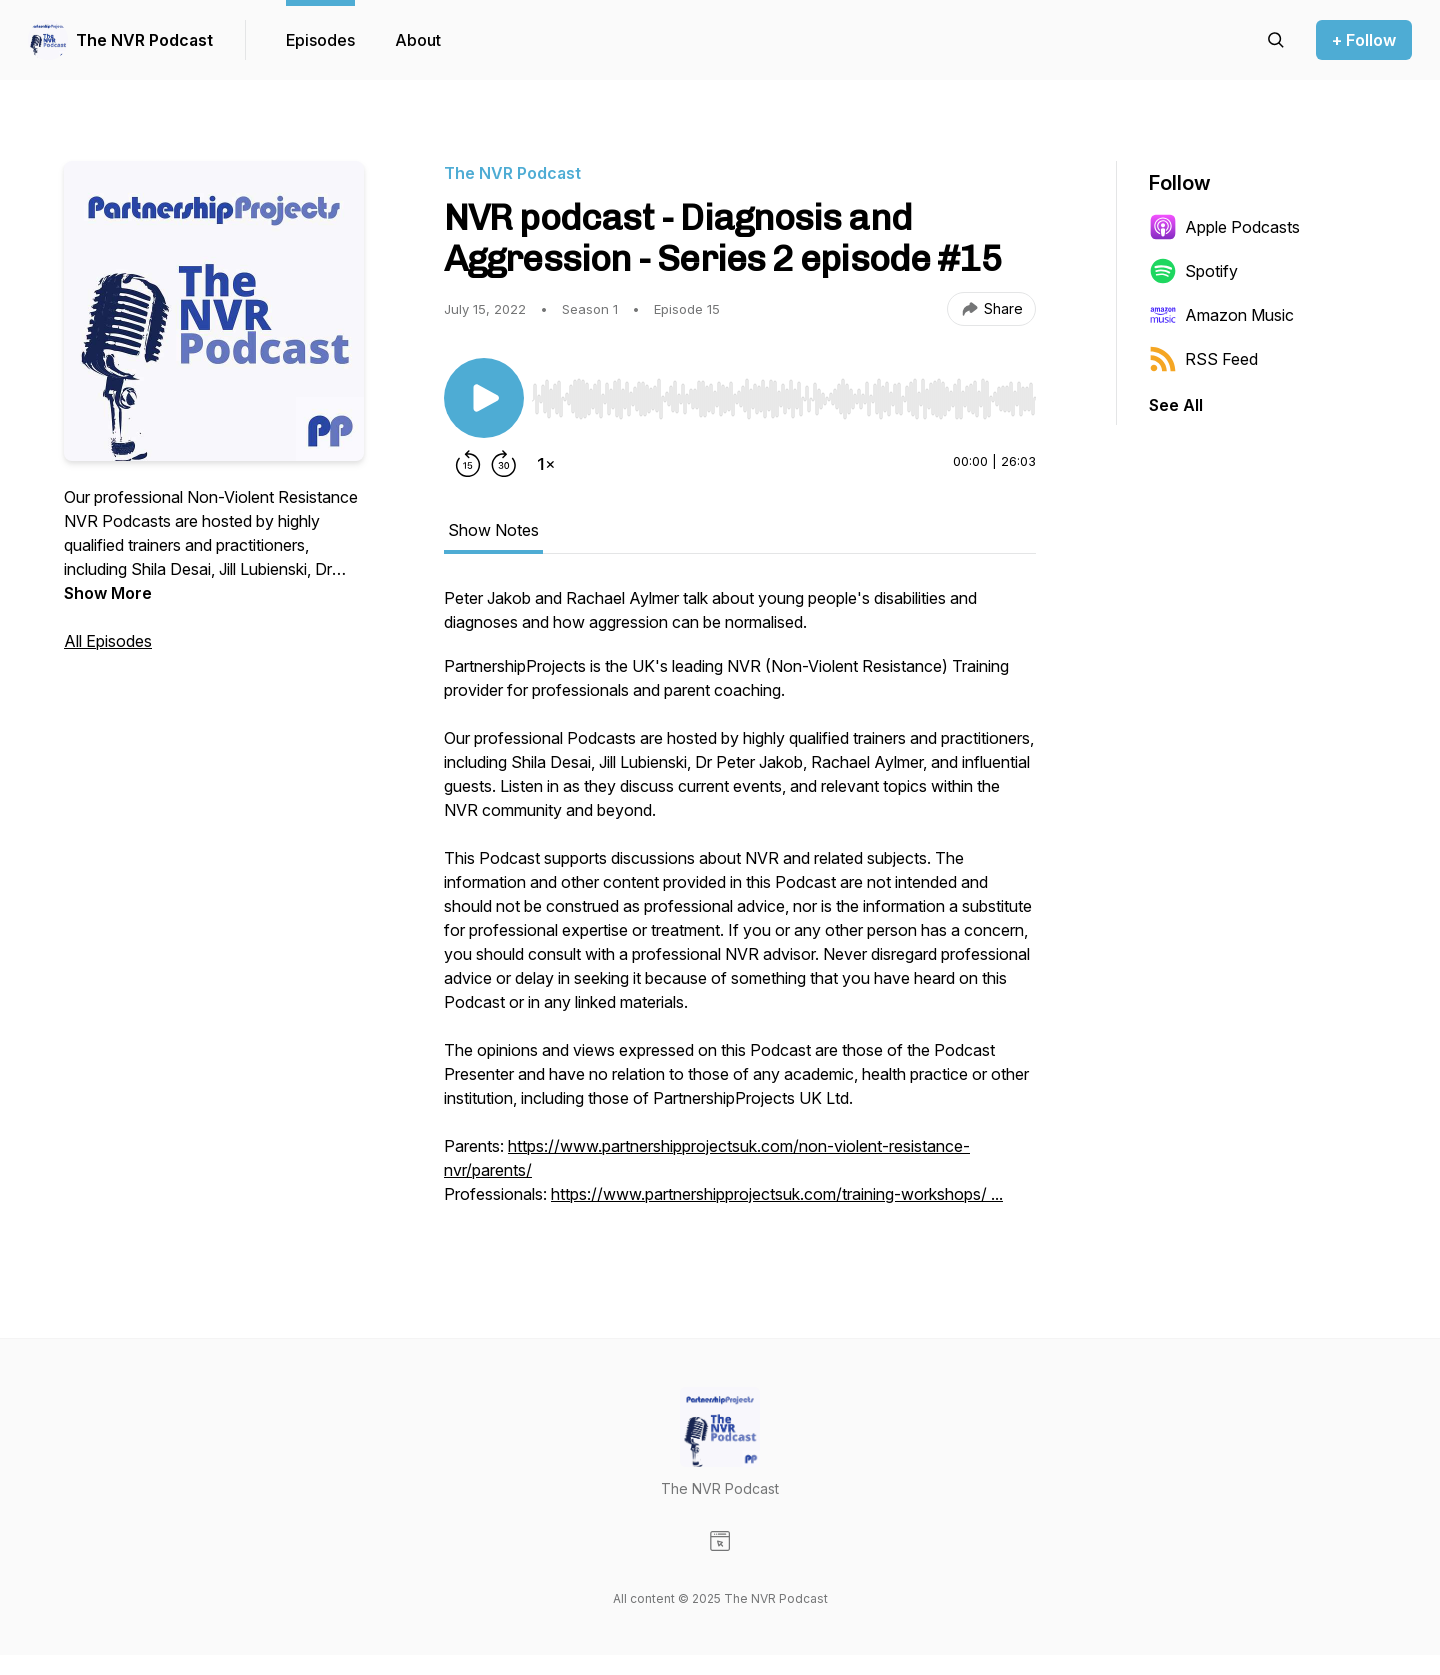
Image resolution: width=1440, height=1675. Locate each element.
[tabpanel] (740, 906)
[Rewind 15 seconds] (468, 464)
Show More (108, 593)
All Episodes (108, 641)
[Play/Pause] (484, 398)
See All (1176, 405)
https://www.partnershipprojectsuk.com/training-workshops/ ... (777, 1194)
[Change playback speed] (546, 464)
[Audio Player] (784, 393)
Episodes (320, 40)
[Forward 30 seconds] (504, 464)
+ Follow (1364, 40)
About (418, 40)
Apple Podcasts (1224, 227)
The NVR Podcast (144, 40)
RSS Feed (1203, 359)
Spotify (1193, 271)
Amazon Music (1221, 315)
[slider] (784, 399)
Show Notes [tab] (493, 530)
